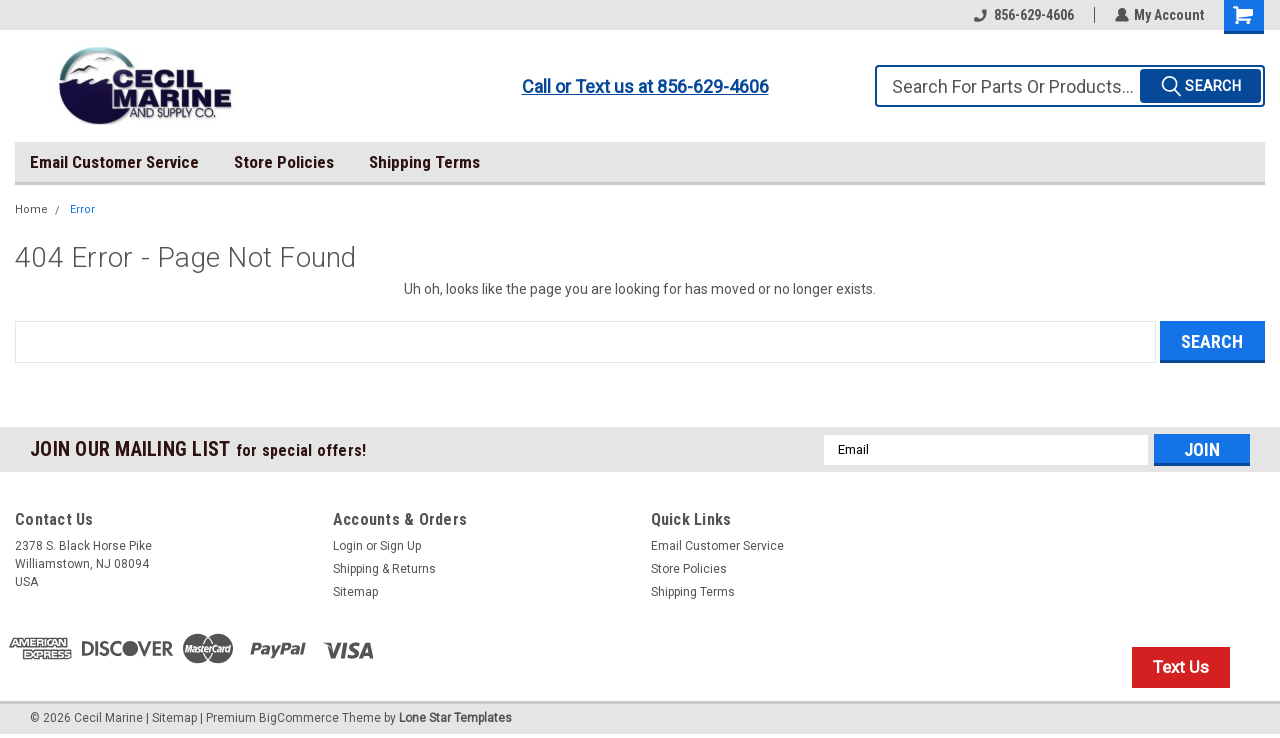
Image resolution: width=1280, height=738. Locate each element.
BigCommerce (299, 718)
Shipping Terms (424, 162)
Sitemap (355, 592)
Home (31, 209)
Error (82, 209)
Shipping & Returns (384, 569)
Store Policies (284, 162)
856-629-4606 (1023, 15)
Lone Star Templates (455, 718)
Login (348, 546)
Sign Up (400, 546)
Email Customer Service (114, 162)
